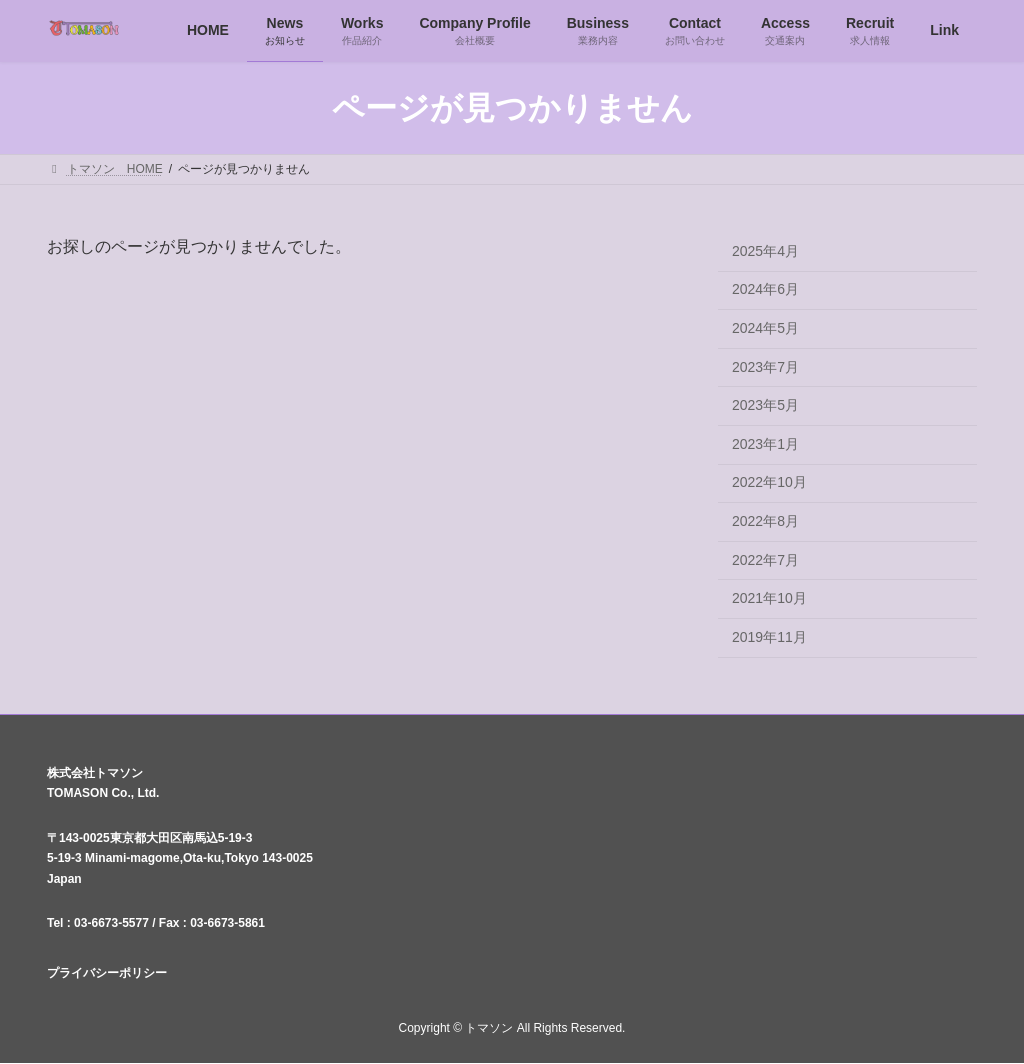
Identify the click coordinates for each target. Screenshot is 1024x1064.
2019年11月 (769, 637)
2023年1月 (765, 444)
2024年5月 (765, 328)
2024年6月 (765, 290)
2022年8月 (765, 521)
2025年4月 (765, 251)
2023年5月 (765, 406)
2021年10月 (769, 599)
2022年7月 (765, 560)
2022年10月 (769, 483)
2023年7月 (765, 367)
